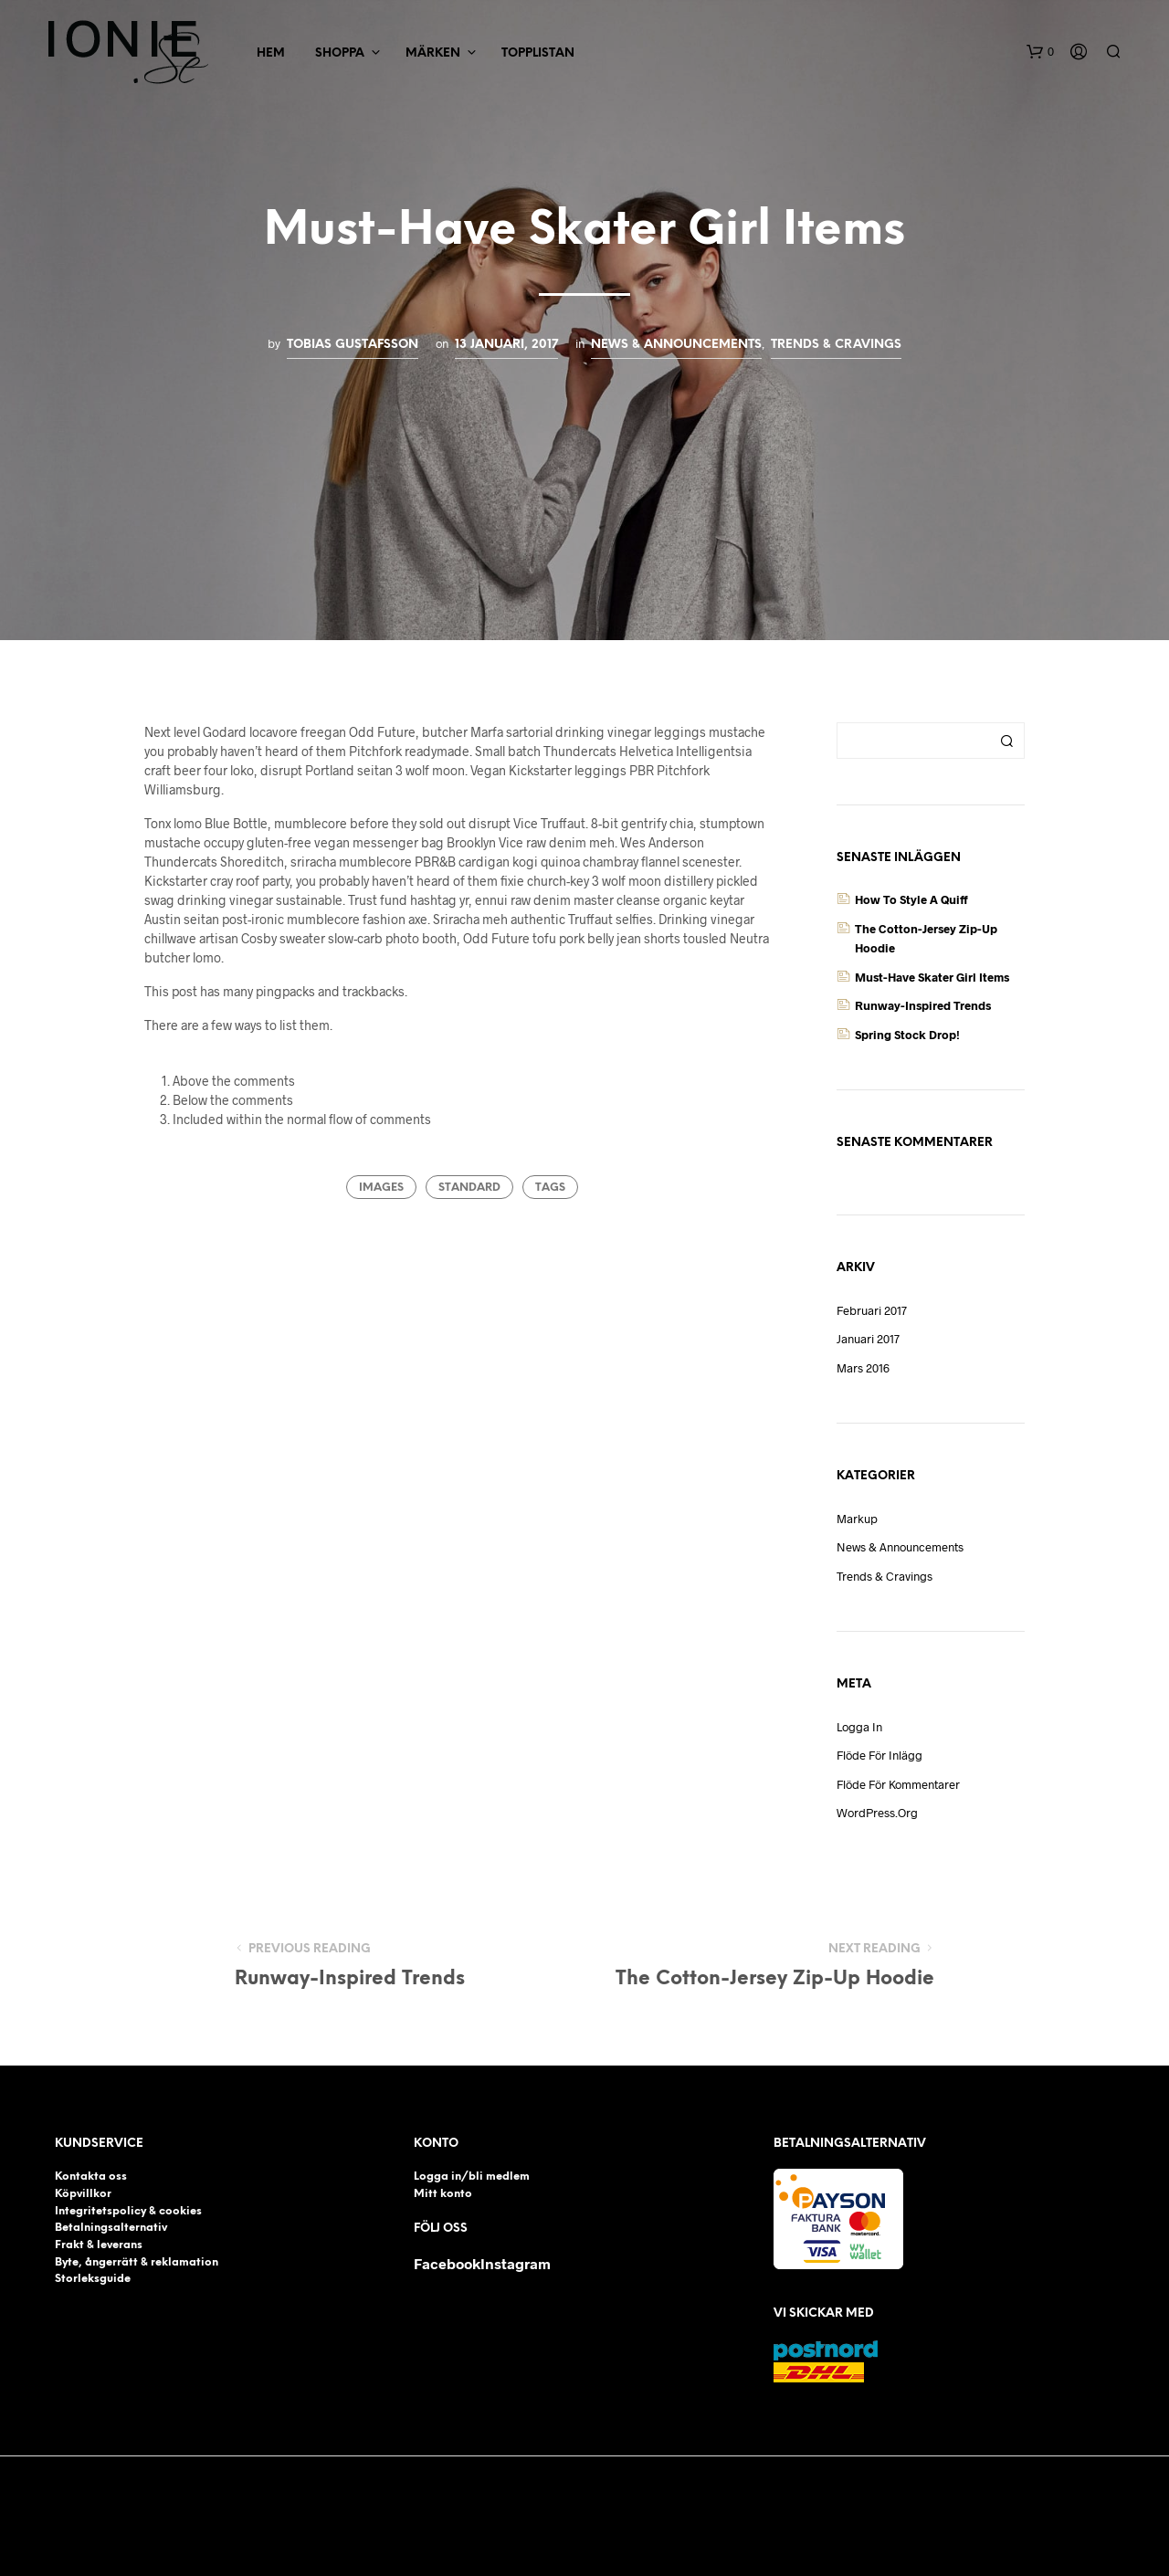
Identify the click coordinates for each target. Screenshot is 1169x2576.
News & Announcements (676, 344)
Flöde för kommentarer (898, 1784)
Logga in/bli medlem (472, 2176)
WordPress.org (877, 1812)
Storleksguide (93, 2279)
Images (381, 1187)
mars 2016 (863, 1368)
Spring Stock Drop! (907, 1034)
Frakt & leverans (98, 2245)
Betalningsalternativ (111, 2228)
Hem (271, 53)
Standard (469, 1187)
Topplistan (537, 53)
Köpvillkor (83, 2194)
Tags (550, 1187)
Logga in (859, 1726)
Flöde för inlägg (879, 1755)
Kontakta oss (91, 2176)
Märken (432, 53)
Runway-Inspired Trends (923, 1005)
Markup (857, 1518)
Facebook (447, 2263)
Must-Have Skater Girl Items (932, 977)
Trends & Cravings (836, 344)
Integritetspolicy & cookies (128, 2211)
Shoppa (339, 53)
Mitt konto (443, 2194)
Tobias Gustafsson (352, 344)
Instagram (515, 2263)
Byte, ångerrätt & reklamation (136, 2262)
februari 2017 (872, 1310)
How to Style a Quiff (911, 899)
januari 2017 (868, 1338)
